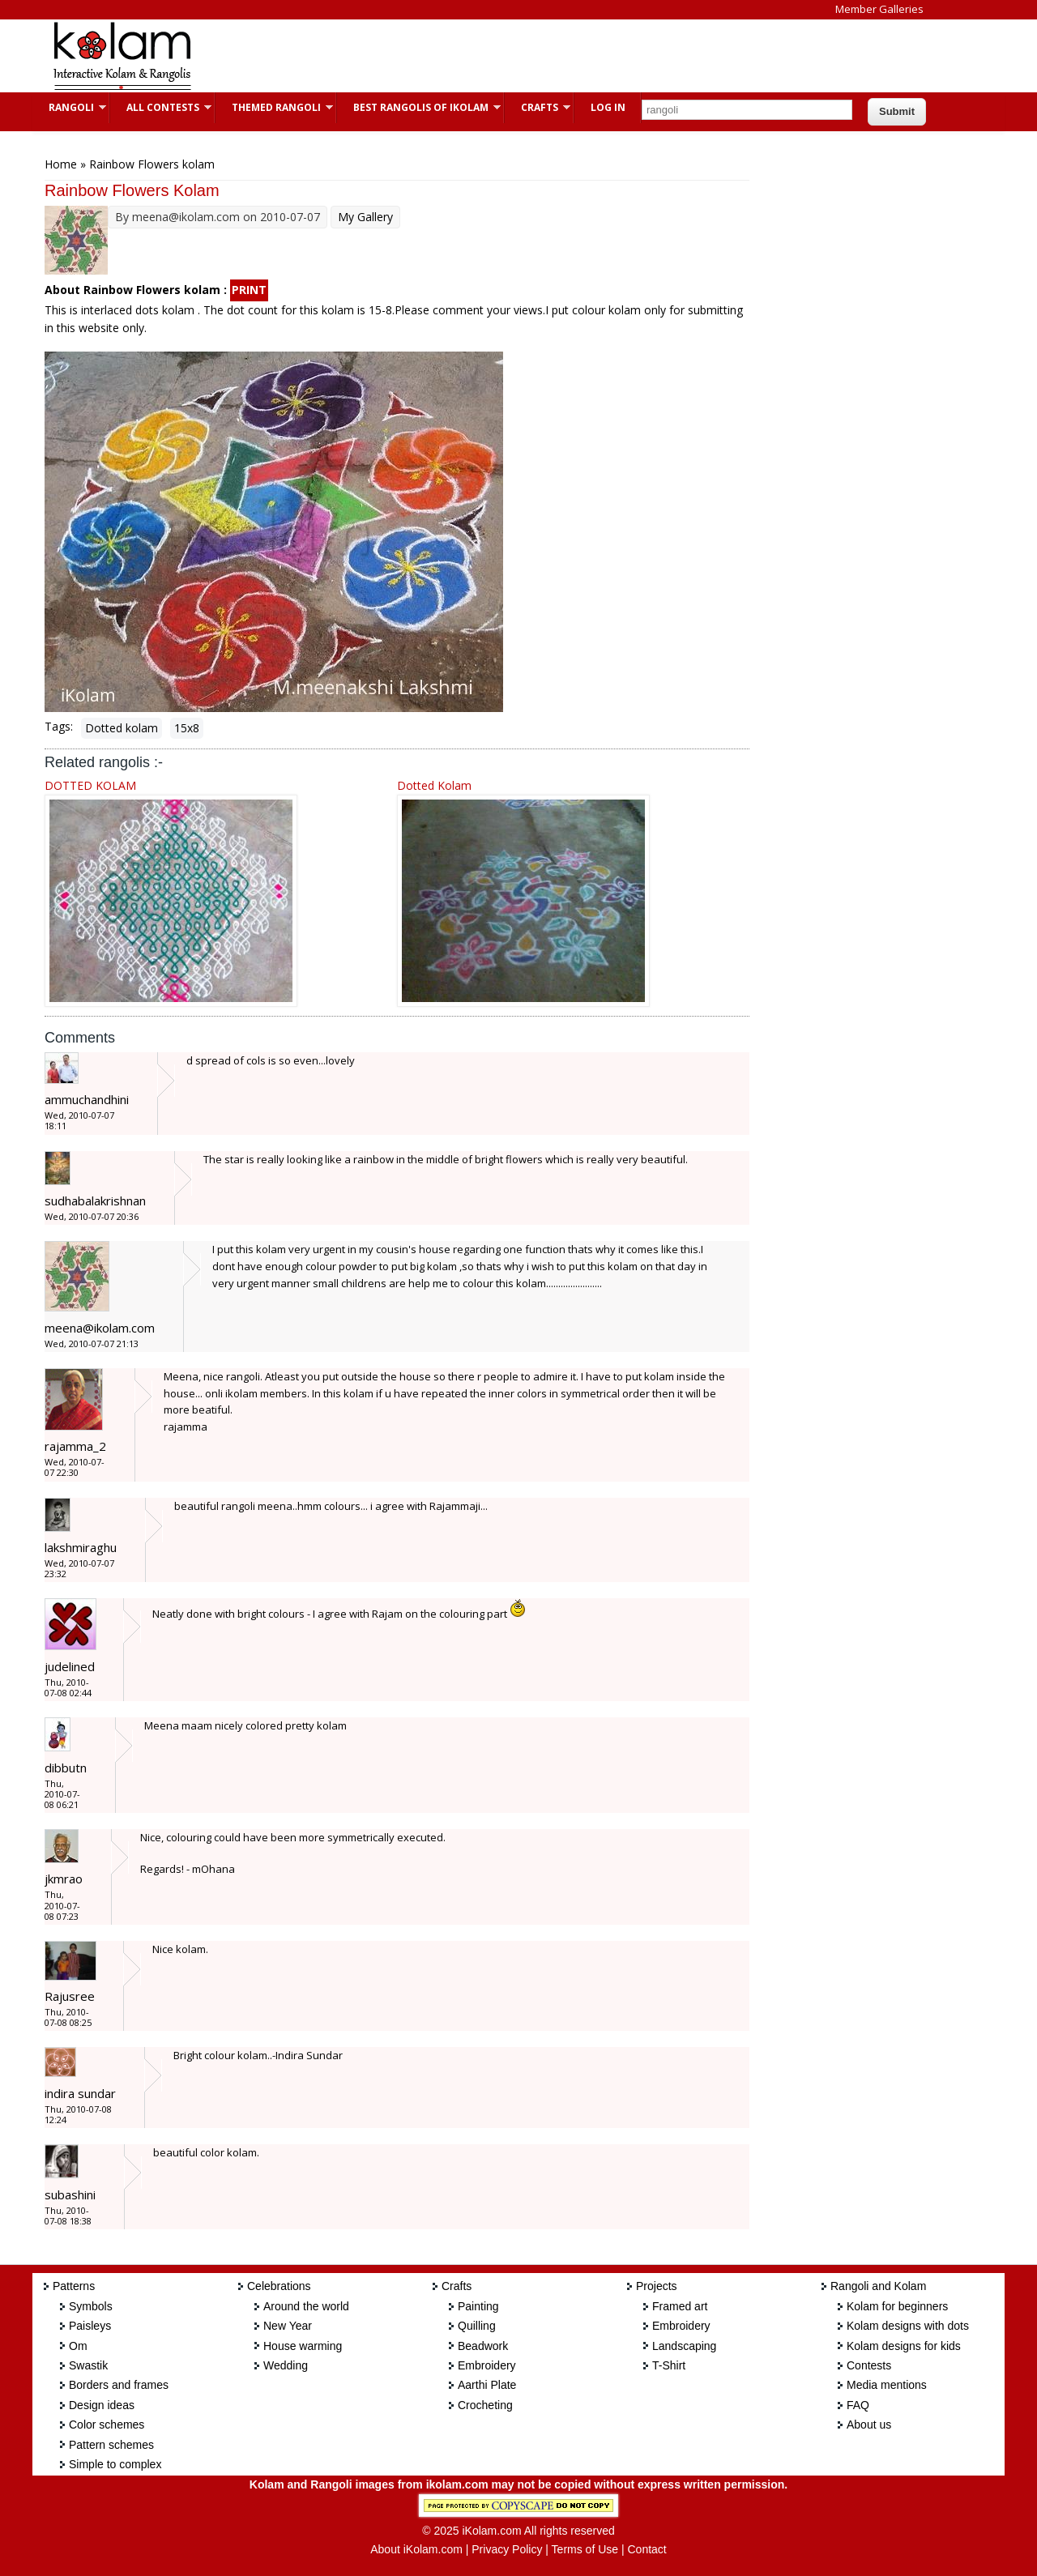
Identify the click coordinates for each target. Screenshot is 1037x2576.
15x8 (186, 728)
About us (869, 2424)
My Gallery (365, 216)
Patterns (74, 2286)
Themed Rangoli (274, 107)
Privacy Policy (507, 2549)
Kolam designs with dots (908, 2325)
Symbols (91, 2306)
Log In (608, 107)
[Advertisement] (505, 55)
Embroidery (487, 2365)
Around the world (306, 2306)
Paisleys (90, 2325)
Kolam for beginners (897, 2306)
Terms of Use (585, 2549)
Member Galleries (879, 9)
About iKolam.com (416, 2549)
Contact (646, 2549)
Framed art (679, 2306)
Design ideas (101, 2405)
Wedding (285, 2365)
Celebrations (279, 2286)
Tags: (59, 726)
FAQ (858, 2405)
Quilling (477, 2325)
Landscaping (684, 2345)
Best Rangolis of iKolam (419, 107)
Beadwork (483, 2345)
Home (61, 164)
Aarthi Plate (487, 2384)
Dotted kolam (121, 728)
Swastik (88, 2365)
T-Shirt (668, 2365)
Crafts (537, 107)
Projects (656, 2286)
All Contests (160, 107)
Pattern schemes (111, 2444)
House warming (302, 2345)
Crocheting (485, 2405)
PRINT (249, 289)
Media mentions (887, 2384)
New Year (287, 2325)
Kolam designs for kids (904, 2345)
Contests (869, 2365)
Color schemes (106, 2424)
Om (78, 2345)
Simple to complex (115, 2464)
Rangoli (69, 107)
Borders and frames (119, 2384)
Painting (478, 2306)
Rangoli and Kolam (878, 2286)
